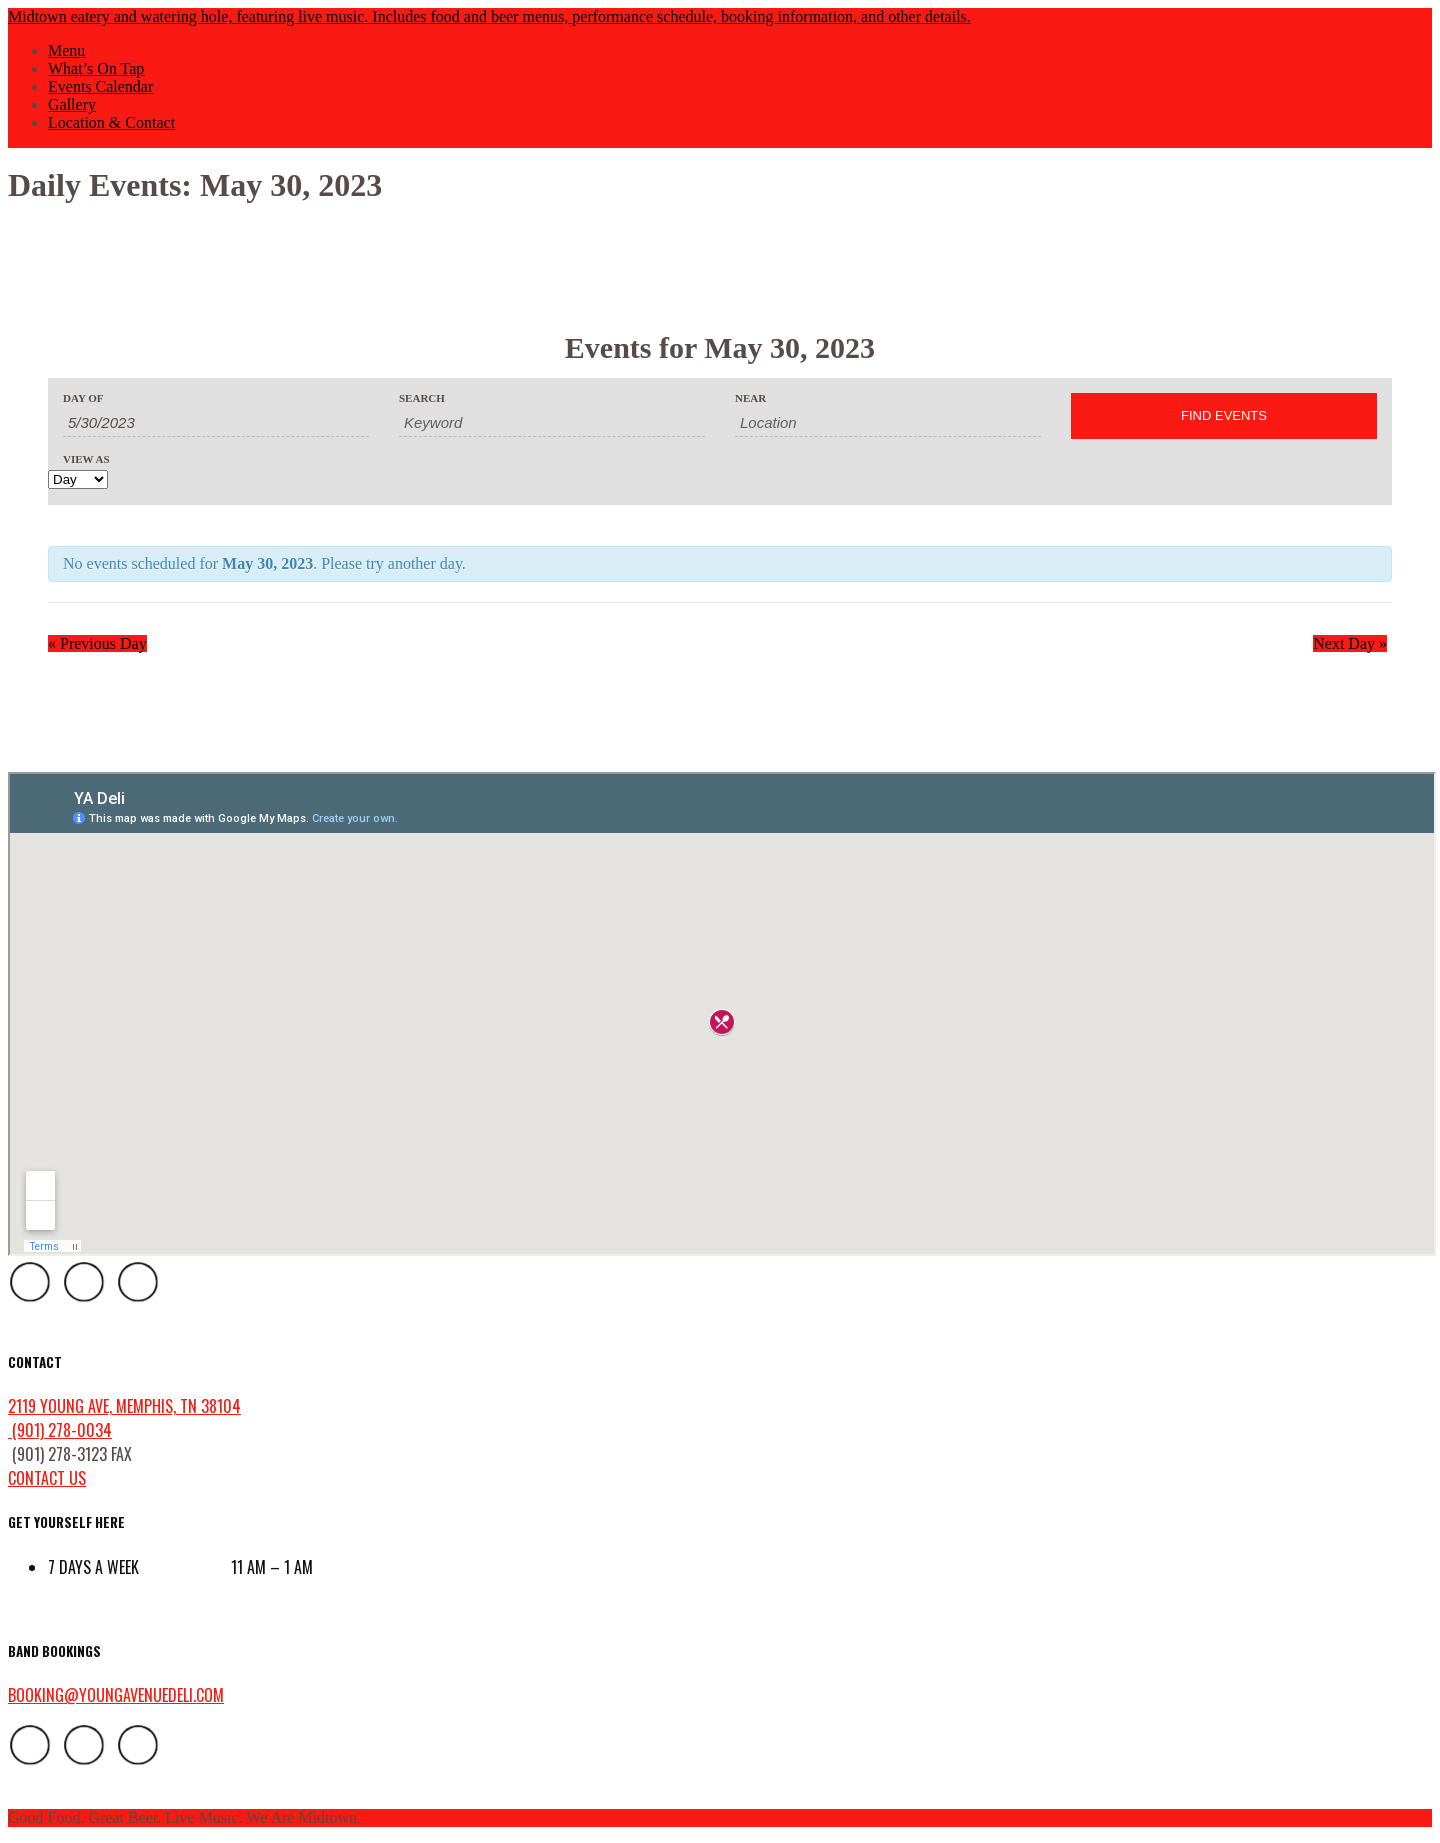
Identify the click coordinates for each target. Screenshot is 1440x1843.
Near (750, 398)
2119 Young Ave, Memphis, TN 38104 (124, 1406)
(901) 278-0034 (60, 1430)
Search (422, 398)
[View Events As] (78, 479)
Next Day (1350, 643)
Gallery (72, 104)
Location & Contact (111, 122)
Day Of (83, 398)
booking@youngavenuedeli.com (116, 1695)
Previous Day (97, 643)
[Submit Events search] (1224, 416)
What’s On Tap (96, 68)
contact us (47, 1478)
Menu (66, 50)
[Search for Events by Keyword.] (552, 423)
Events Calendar (100, 86)
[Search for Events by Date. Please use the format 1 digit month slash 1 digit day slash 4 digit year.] (216, 423)
